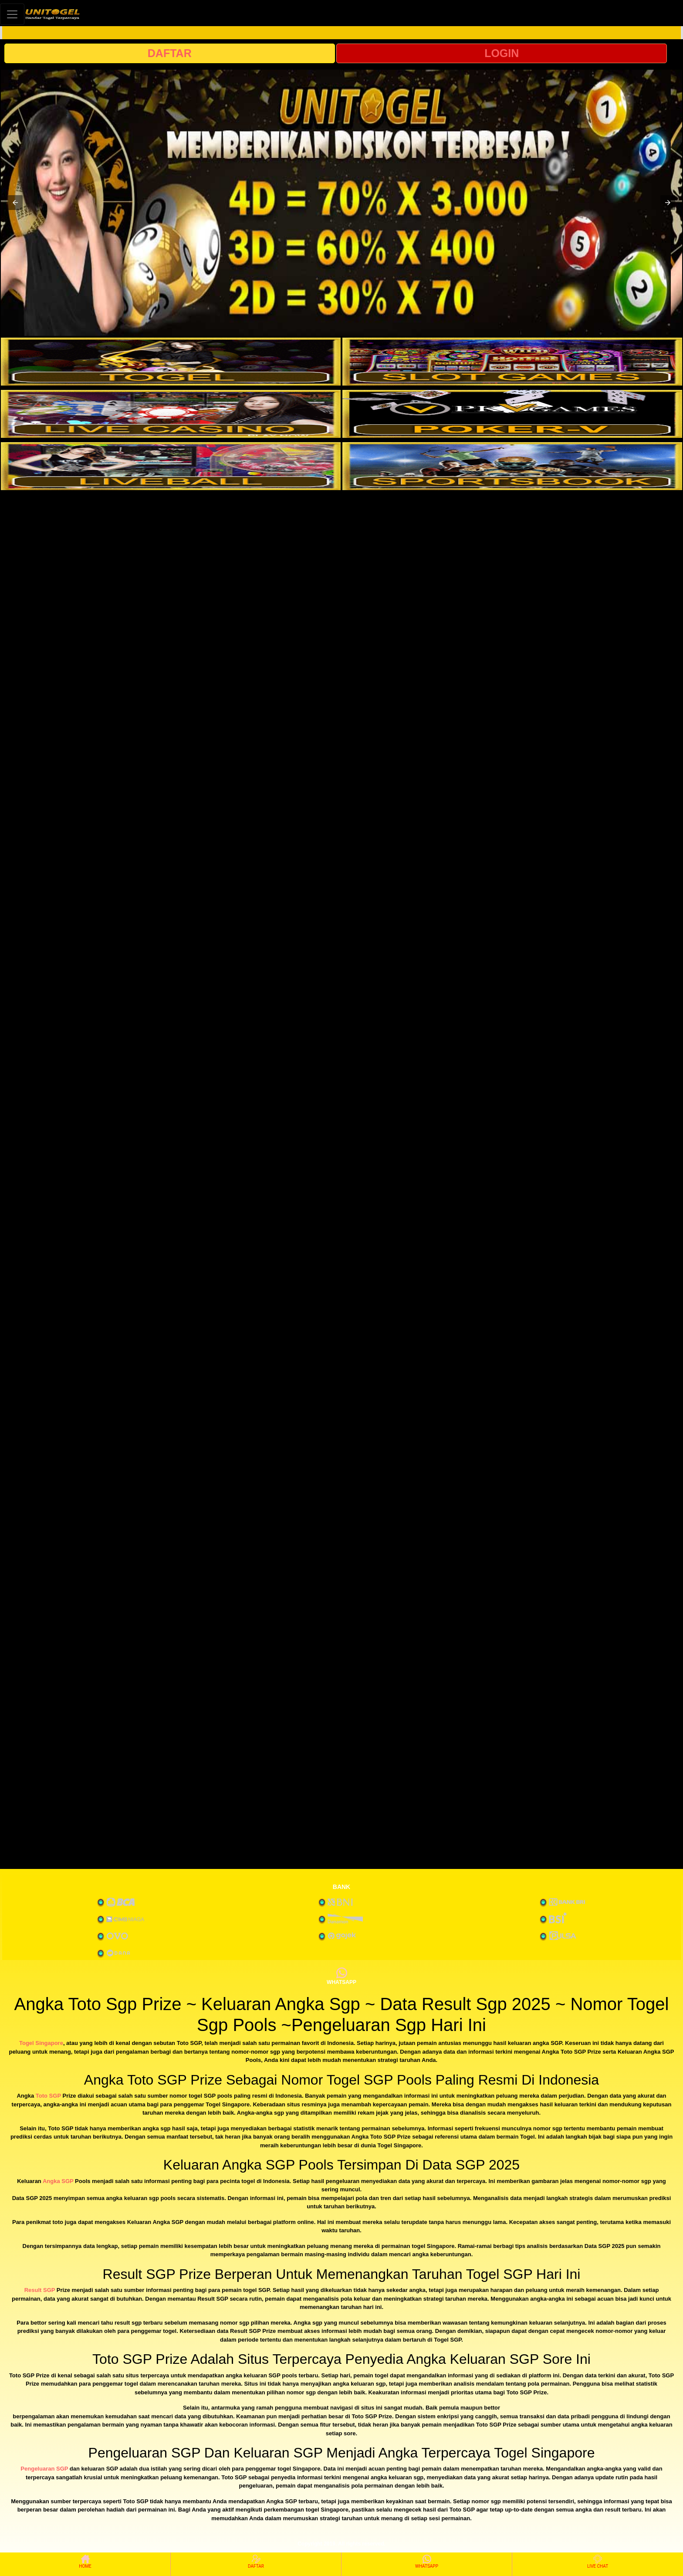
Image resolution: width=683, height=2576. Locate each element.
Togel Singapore (41, 2043)
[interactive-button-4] (512, 414)
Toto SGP (48, 2095)
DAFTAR (170, 53)
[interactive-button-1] (171, 362)
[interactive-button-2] (512, 362)
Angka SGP (58, 2181)
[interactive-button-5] (171, 466)
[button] (15, 202)
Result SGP (39, 2290)
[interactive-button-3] (171, 414)
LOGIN (501, 53)
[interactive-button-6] (512, 466)
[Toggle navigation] (12, 14)
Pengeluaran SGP (44, 2468)
